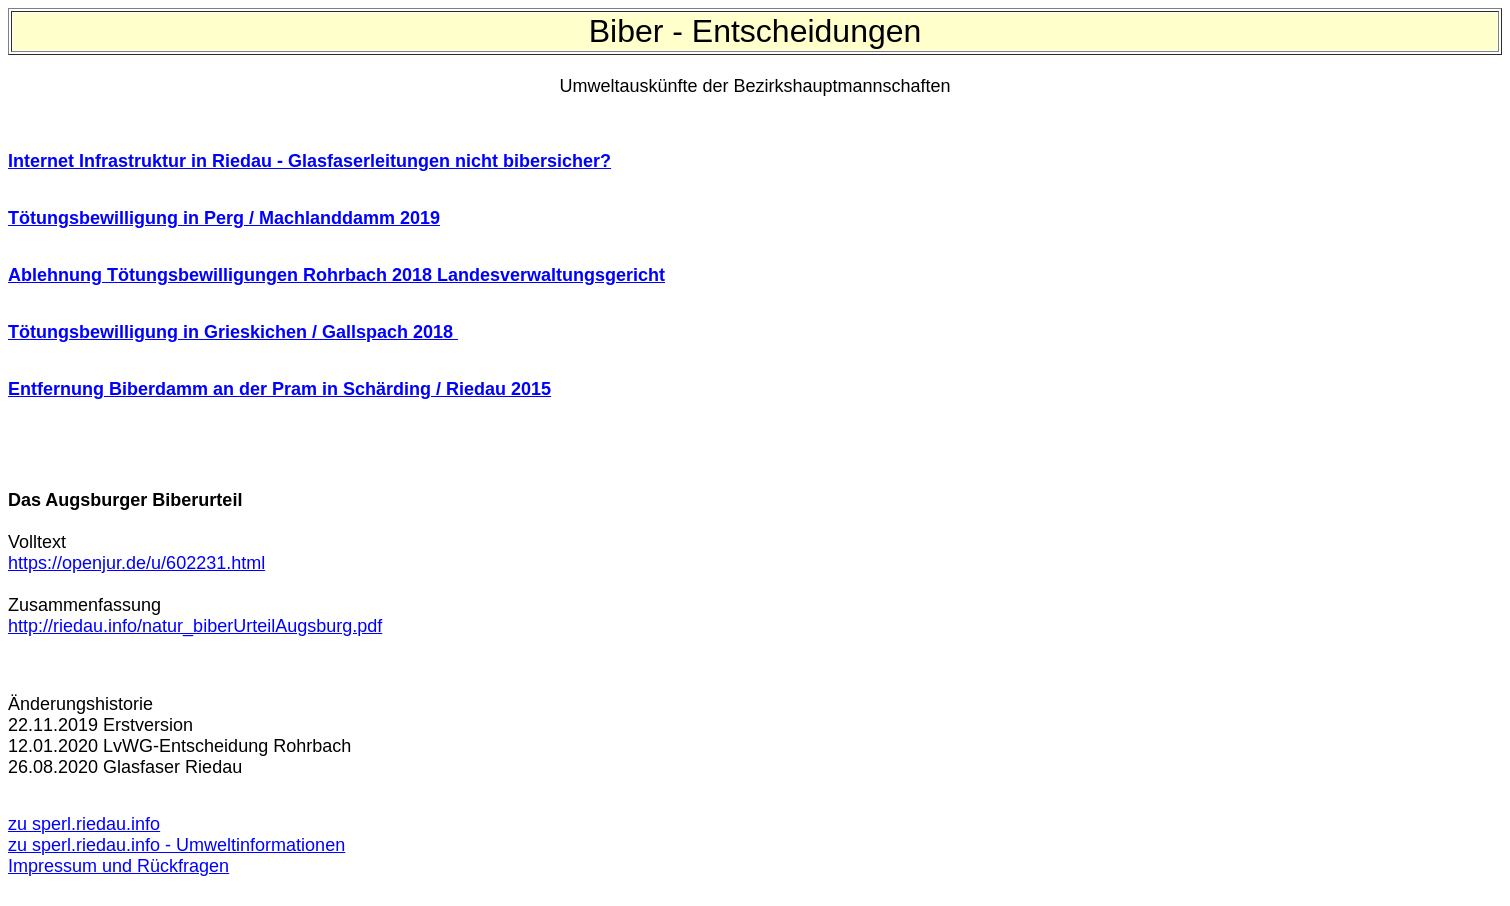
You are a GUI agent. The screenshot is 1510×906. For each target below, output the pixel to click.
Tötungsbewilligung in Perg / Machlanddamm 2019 (224, 218)
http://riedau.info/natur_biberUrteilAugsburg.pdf (195, 626)
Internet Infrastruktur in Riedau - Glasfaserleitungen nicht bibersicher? (309, 161)
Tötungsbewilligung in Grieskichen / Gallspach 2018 (233, 332)
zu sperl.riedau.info (84, 824)
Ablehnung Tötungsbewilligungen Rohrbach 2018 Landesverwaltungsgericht (336, 275)
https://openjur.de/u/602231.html (136, 563)
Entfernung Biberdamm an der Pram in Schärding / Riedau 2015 (279, 389)
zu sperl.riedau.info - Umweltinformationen (176, 845)
